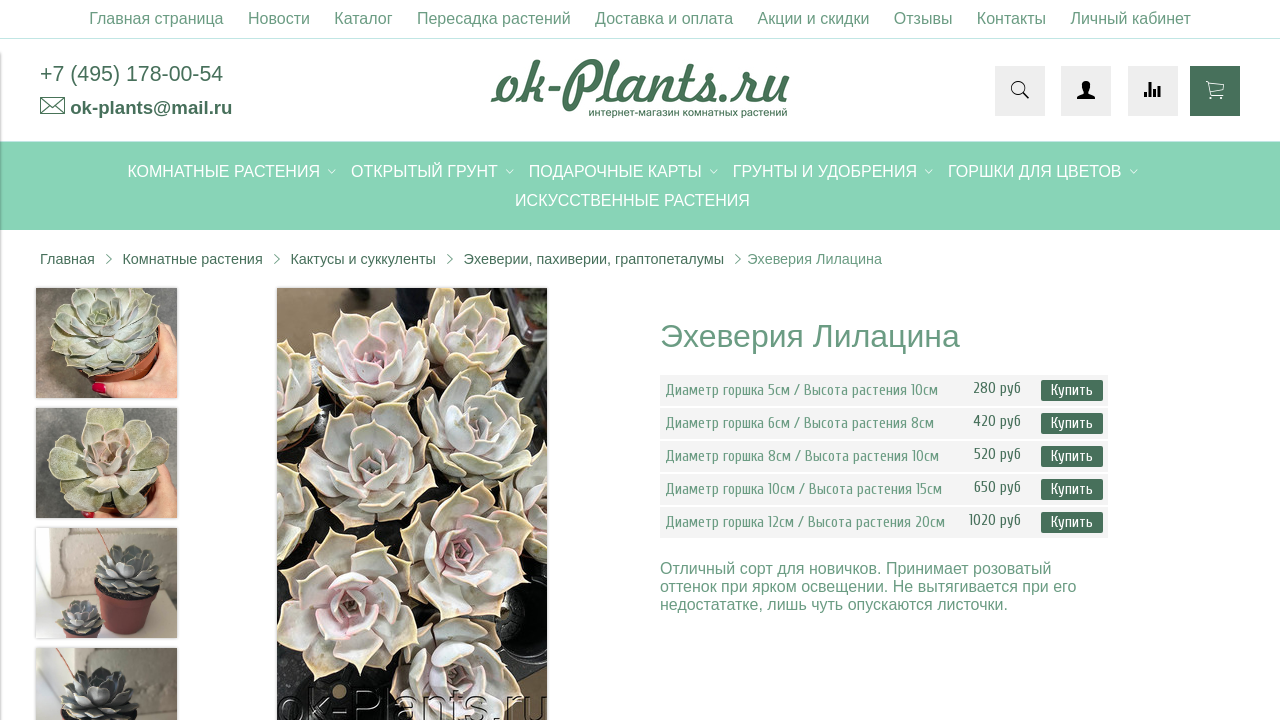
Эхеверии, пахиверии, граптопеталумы (594, 259)
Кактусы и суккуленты (363, 259)
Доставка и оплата (664, 18)
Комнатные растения (192, 259)
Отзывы (923, 18)
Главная (67, 259)
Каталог (363, 18)
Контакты (1011, 18)
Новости (279, 18)
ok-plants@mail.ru (151, 107)
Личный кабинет (1130, 18)
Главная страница (156, 18)
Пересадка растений (494, 18)
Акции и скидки (814, 18)
